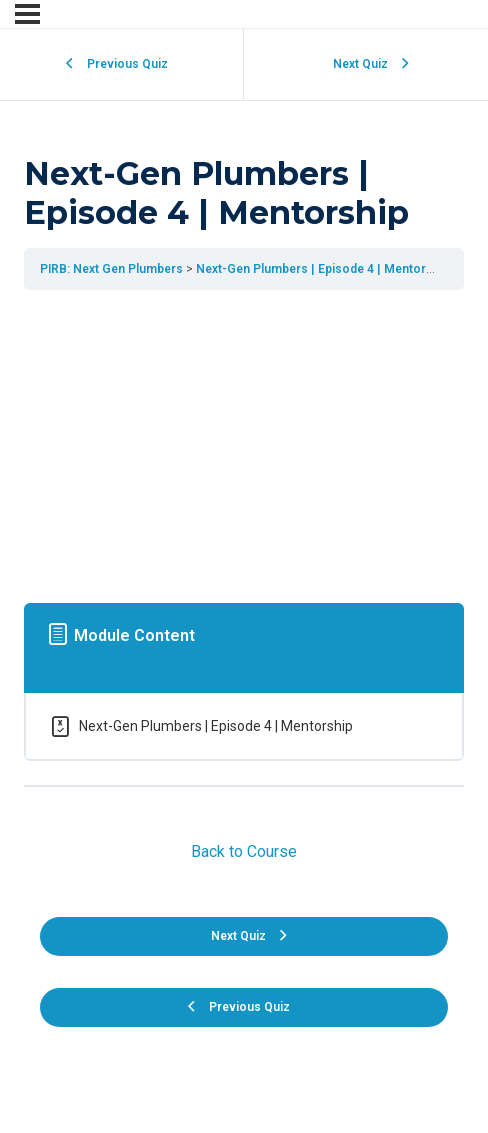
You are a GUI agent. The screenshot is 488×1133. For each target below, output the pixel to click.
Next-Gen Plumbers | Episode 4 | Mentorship (323, 269)
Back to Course (244, 851)
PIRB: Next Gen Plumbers (111, 269)
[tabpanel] (244, 442)
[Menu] (27, 14)
